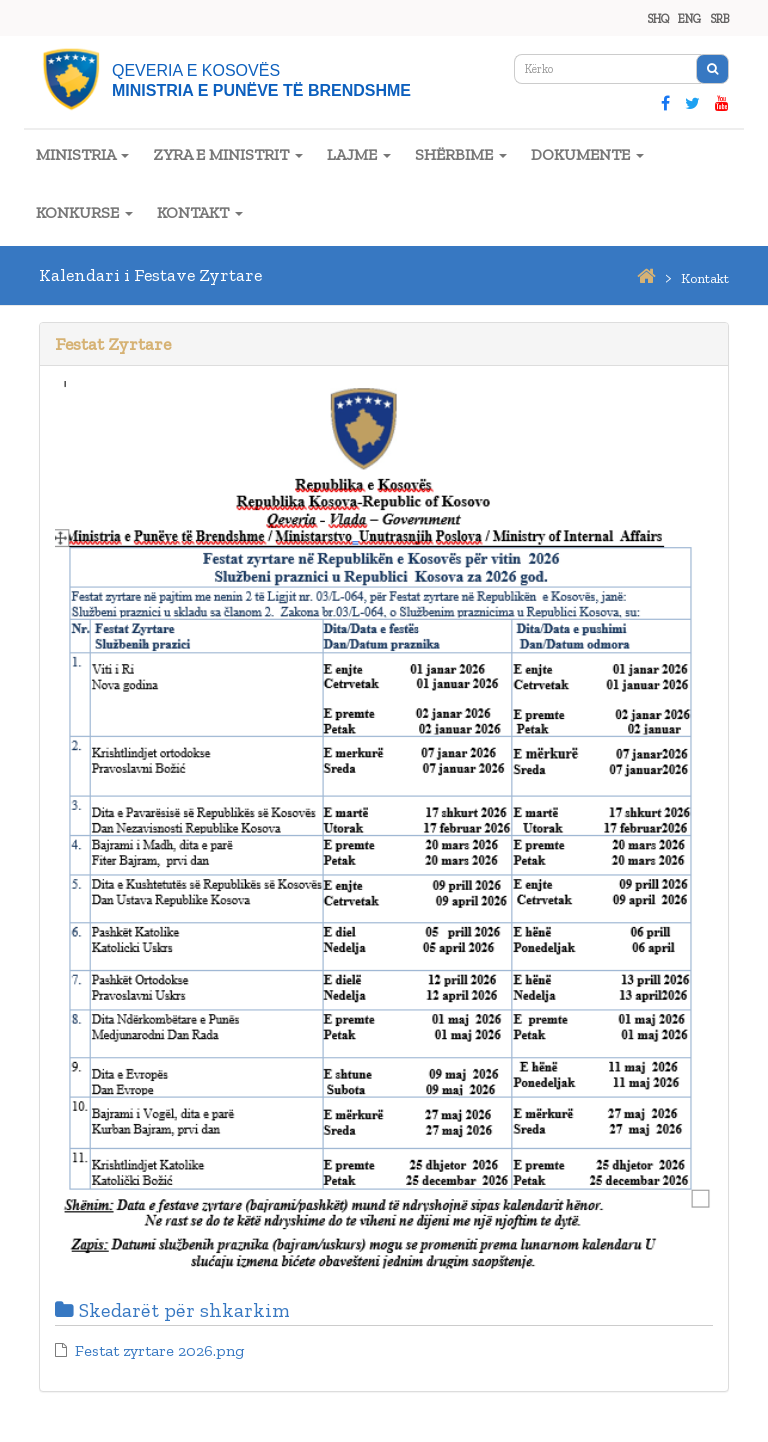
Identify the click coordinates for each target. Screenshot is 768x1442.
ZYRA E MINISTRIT (228, 154)
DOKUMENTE (587, 154)
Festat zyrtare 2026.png (159, 1350)
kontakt (705, 278)
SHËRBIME (461, 154)
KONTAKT (200, 212)
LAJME (359, 154)
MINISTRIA (82, 154)
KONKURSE (84, 212)
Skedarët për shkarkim (172, 1310)
